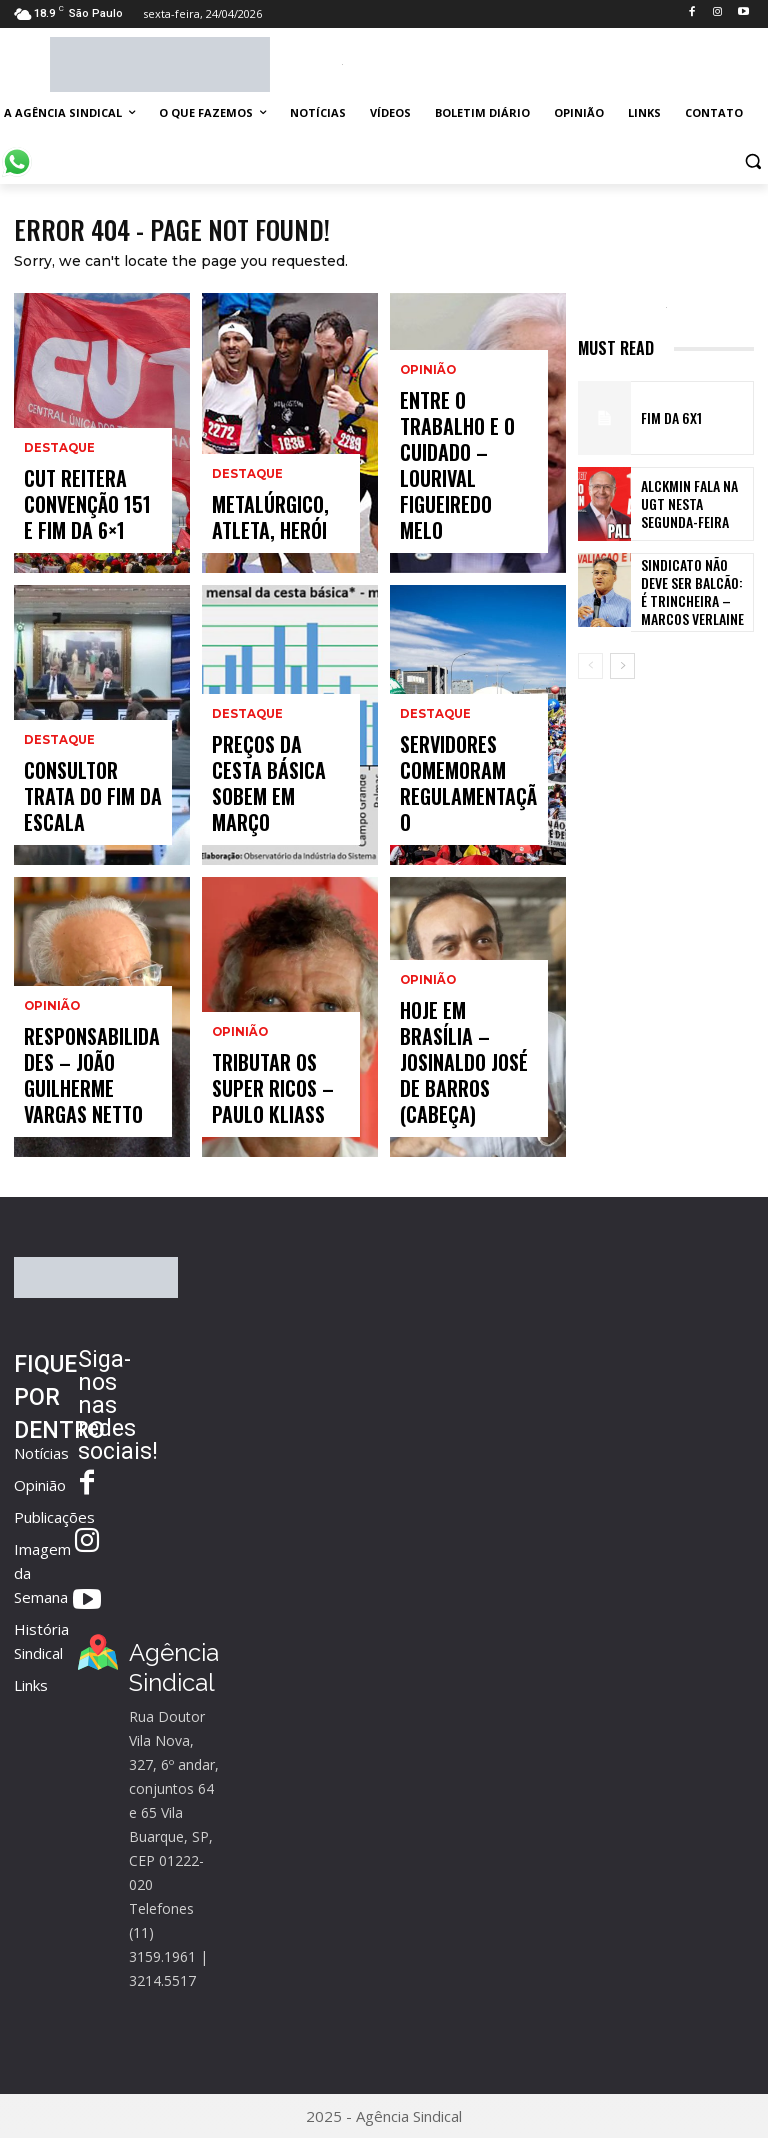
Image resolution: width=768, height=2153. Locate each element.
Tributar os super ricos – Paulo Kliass (275, 1104)
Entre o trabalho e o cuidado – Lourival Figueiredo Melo (467, 511)
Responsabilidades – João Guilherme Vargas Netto (87, 1104)
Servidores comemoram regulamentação (456, 812)
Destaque (58, 478)
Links (31, 1690)
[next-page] (622, 671)
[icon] (17, 152)
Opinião (51, 1062)
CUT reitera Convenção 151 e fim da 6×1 (89, 520)
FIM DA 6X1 (665, 423)
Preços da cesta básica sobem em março (267, 812)
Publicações (54, 1522)
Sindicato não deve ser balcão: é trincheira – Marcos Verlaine (694, 594)
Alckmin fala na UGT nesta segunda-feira (691, 509)
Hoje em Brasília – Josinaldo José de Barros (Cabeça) (461, 1104)
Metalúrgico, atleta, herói (256, 529)
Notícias (41, 1458)
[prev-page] (590, 671)
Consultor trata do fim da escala (92, 821)
